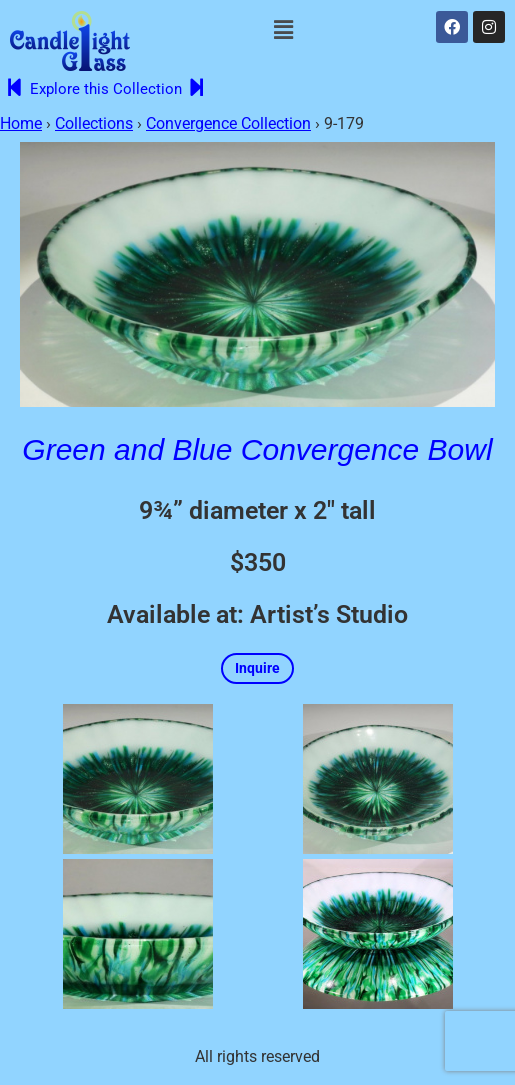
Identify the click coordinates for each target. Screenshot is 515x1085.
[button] (283, 30)
